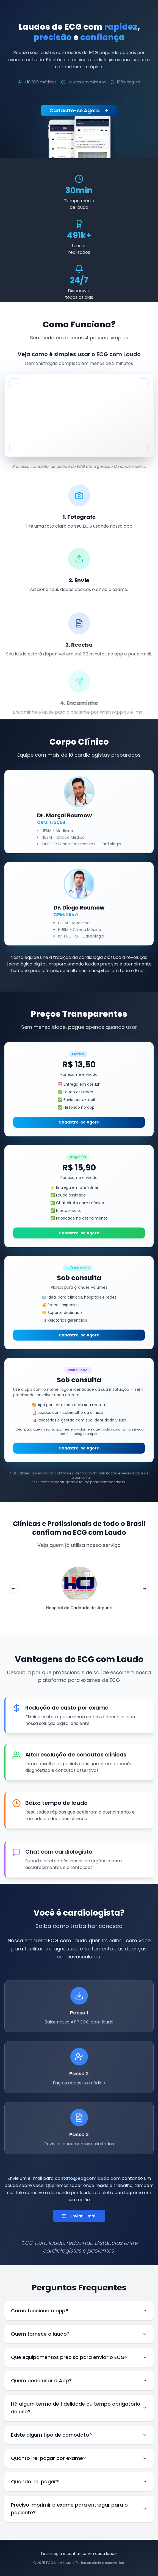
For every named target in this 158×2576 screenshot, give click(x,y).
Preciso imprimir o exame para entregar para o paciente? (79, 2508)
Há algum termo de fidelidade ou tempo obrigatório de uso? (79, 2407)
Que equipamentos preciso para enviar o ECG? (79, 2357)
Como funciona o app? (79, 2310)
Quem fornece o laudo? (79, 2333)
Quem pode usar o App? (79, 2380)
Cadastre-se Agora (79, 110)
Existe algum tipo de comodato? (79, 2434)
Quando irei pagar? (79, 2481)
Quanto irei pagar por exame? (79, 2458)
